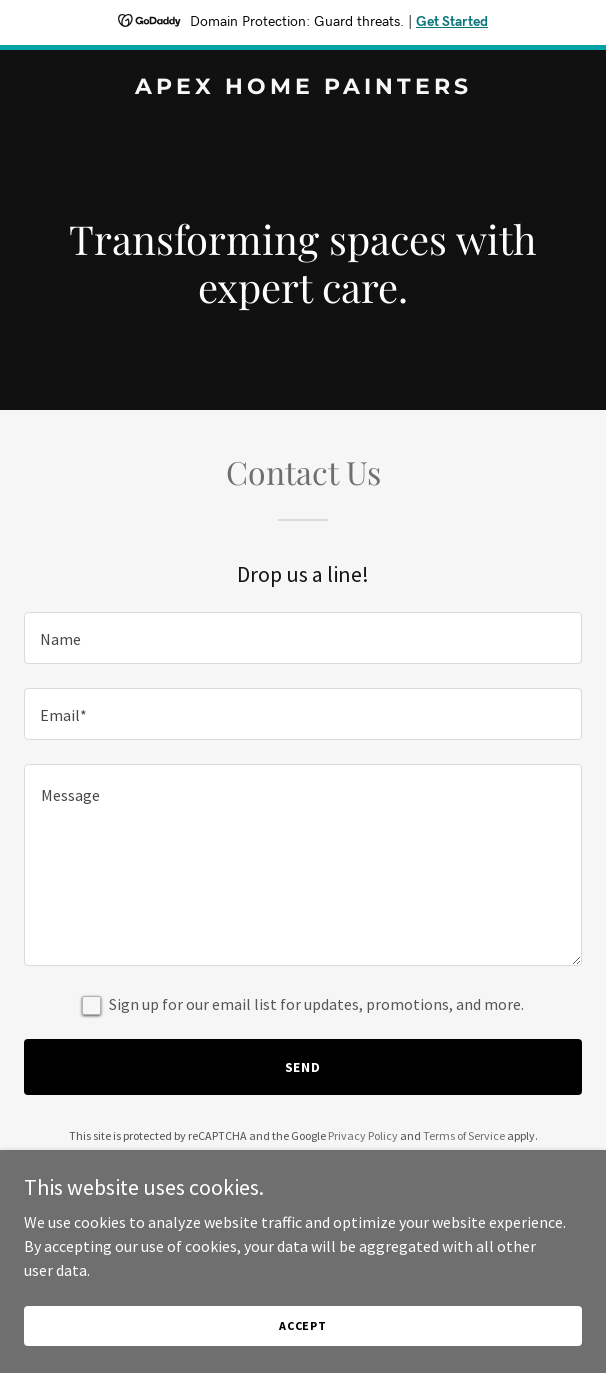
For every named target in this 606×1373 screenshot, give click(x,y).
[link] (303, 88)
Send (303, 1067)
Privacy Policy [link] (363, 1135)
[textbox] (303, 638)
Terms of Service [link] (464, 1135)
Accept (303, 1325)
